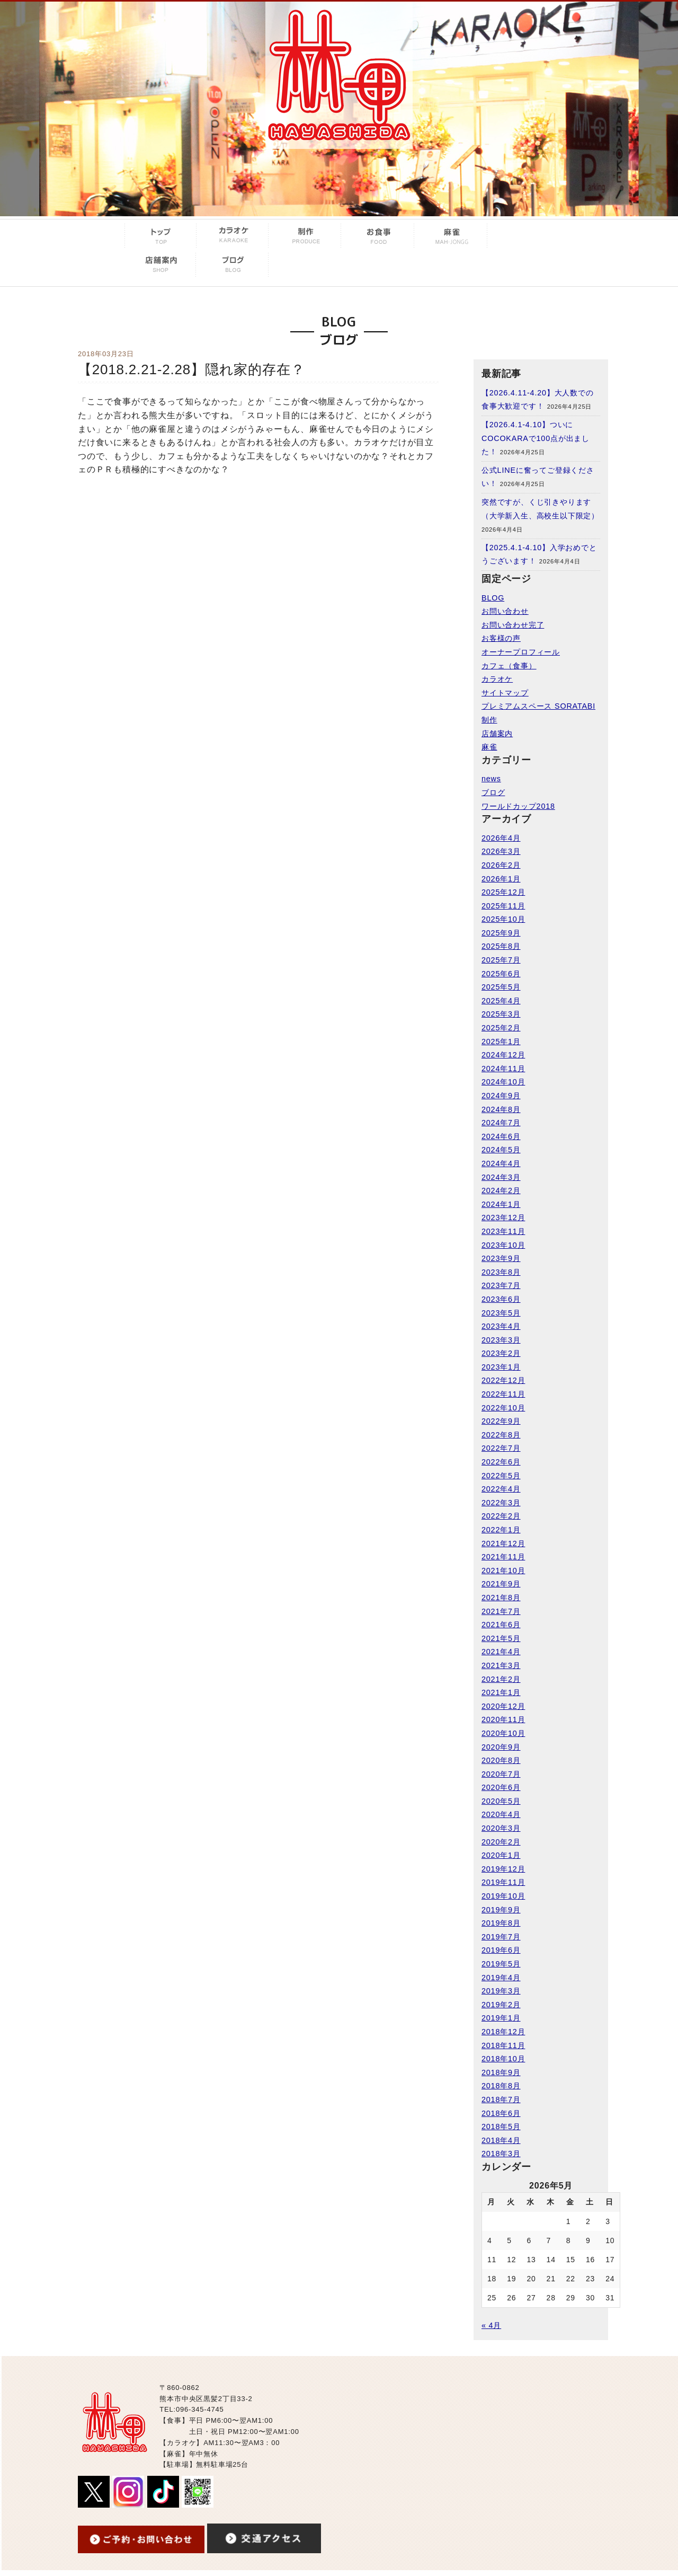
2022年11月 (503, 1394)
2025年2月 (501, 1028)
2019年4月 (501, 1977)
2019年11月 (503, 1882)
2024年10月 (503, 1082)
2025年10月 (503, 919)
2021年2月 (501, 1679)
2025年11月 (503, 906)
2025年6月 (501, 973)
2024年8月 (501, 1109)
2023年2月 (501, 1353)
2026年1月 (501, 879)
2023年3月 (501, 1340)
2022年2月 (501, 1516)
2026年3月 (501, 851)
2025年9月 (501, 933)
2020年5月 (501, 1801)
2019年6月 (501, 1950)
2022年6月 (501, 1462)
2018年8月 (501, 2085)
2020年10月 (503, 1733)
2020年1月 (501, 1855)
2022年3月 (501, 1502)
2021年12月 (503, 1543)
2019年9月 (501, 1909)
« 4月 (491, 2325)
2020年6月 (501, 1787)
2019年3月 (501, 1991)
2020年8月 (501, 1760)
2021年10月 (503, 1570)
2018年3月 (501, 2153)
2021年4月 (501, 1651)
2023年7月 (501, 1285)
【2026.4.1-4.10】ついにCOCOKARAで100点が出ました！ (535, 438)
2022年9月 (501, 1421)
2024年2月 (501, 1190)
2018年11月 (503, 2045)
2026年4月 (501, 838)
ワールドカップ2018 (518, 806)
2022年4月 (501, 1489)
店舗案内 (497, 733)
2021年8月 (501, 1597)
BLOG (492, 598)
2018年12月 (503, 2031)
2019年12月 (503, 1869)
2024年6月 (501, 1136)
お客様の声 (501, 638)
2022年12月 (503, 1380)
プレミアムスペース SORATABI (538, 706)
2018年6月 (501, 2113)
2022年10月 (503, 1408)
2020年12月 (503, 1706)
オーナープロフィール (520, 652)
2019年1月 (501, 2018)
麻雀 (489, 747)
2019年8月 (501, 1923)
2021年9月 (501, 1584)
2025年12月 (503, 892)
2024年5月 (501, 1149)
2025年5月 (501, 987)
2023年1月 (501, 1367)
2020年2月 (501, 1842)
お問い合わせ (505, 611)
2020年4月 (501, 1814)
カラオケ (497, 679)
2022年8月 (501, 1435)
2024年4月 (501, 1163)
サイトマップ (505, 693)
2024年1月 (501, 1204)
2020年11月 (503, 1719)
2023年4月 (501, 1326)
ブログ (493, 792)
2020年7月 (501, 1774)
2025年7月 (501, 960)
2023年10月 (503, 1245)
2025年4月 (501, 1000)
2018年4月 (501, 2140)
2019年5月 (501, 1964)
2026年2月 (501, 865)
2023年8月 (501, 1272)
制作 (489, 720)
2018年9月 (501, 2072)
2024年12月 (503, 1055)
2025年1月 (501, 1041)
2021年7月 (501, 1611)
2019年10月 (503, 1896)
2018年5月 (501, 2126)
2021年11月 (503, 1556)
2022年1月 (501, 1529)
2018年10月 (503, 2058)
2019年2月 (501, 2004)
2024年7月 (501, 1122)
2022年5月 (501, 1475)
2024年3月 (501, 1177)
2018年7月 (501, 2099)
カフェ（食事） (509, 665)
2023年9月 (501, 1258)
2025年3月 (501, 1014)
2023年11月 (503, 1231)
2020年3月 (501, 1828)
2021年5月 (501, 1638)
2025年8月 (501, 946)
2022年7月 (501, 1448)
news (491, 778)
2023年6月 (501, 1299)
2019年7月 (501, 1937)
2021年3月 (501, 1665)
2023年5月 (501, 1313)
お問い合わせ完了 (512, 625)
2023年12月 (503, 1217)
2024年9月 (501, 1095)
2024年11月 (503, 1068)
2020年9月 (501, 1747)
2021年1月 (501, 1692)
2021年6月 (501, 1624)
